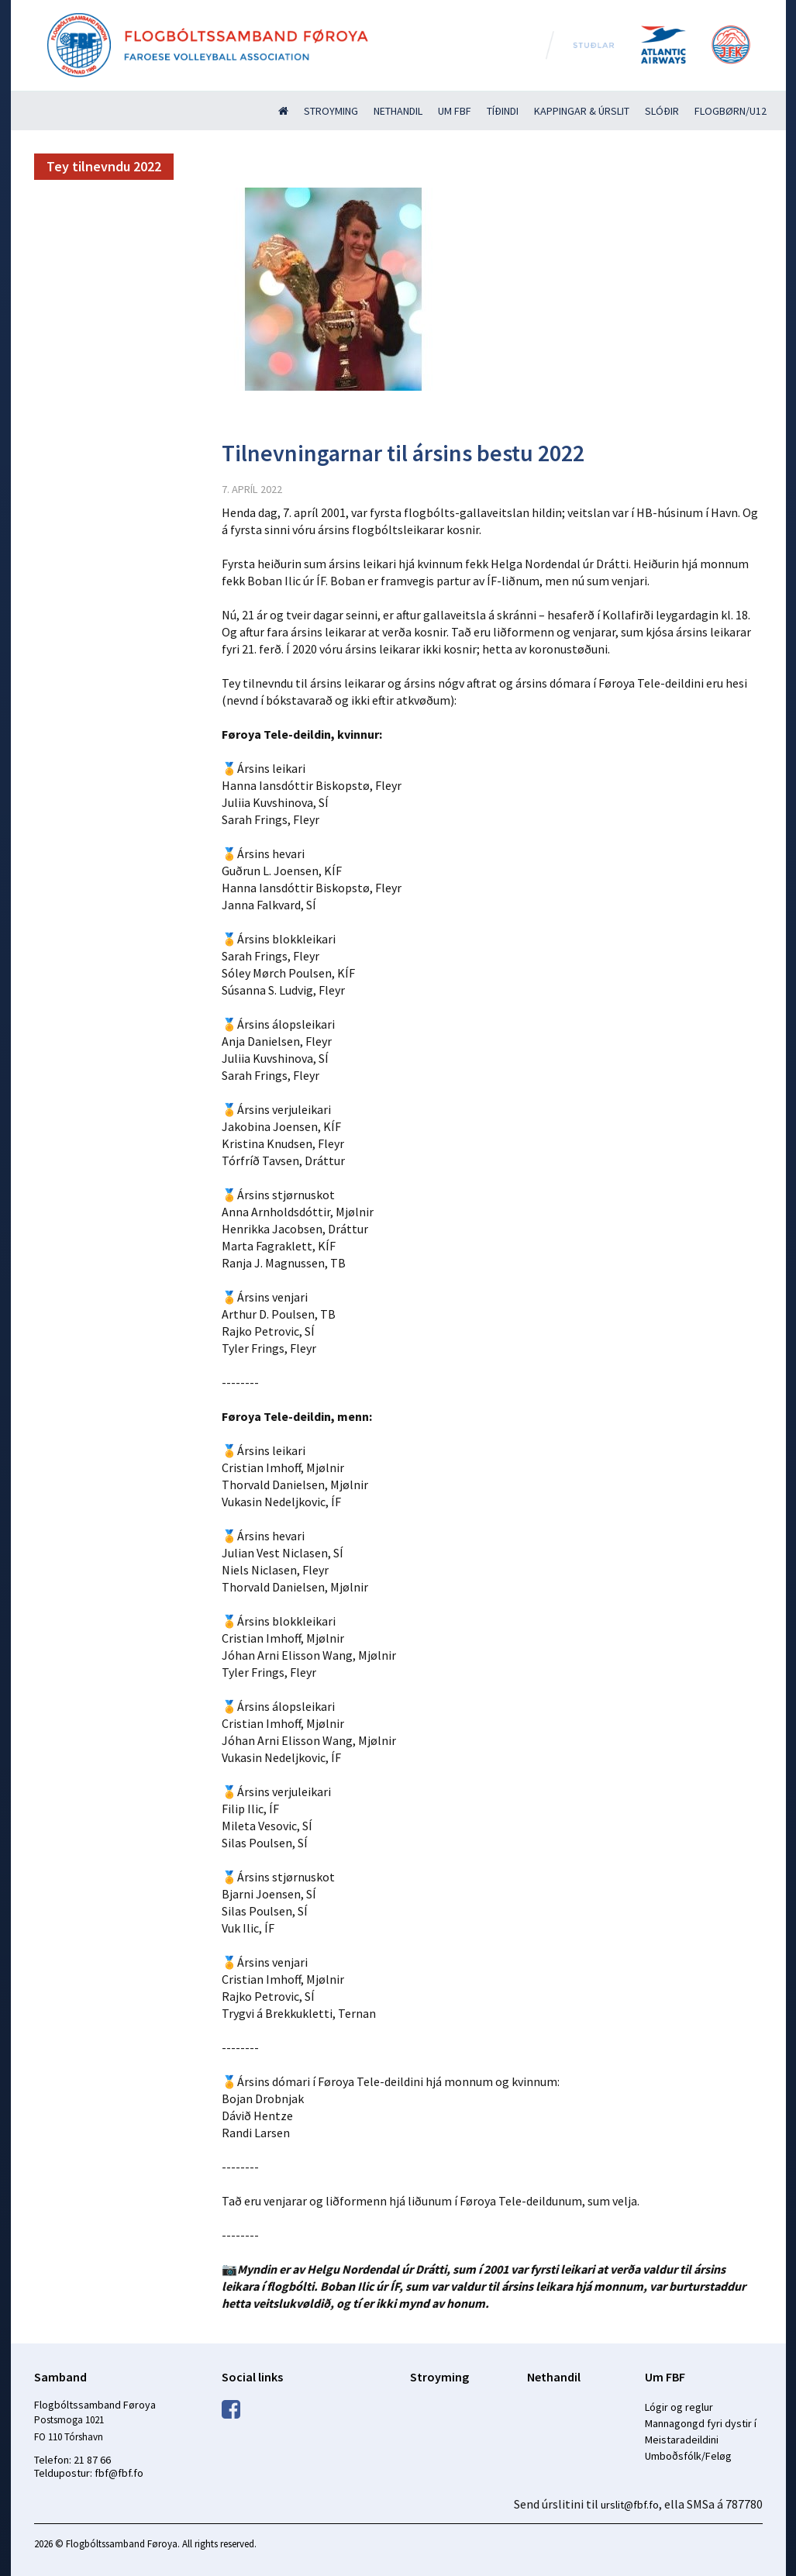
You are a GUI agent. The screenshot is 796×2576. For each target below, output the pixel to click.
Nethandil (398, 111)
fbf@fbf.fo (119, 2473)
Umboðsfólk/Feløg (688, 2456)
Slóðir (662, 111)
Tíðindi (503, 111)
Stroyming (331, 111)
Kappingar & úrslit (581, 111)
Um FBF (454, 111)
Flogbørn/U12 (730, 111)
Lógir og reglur (679, 2407)
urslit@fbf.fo (630, 2505)
